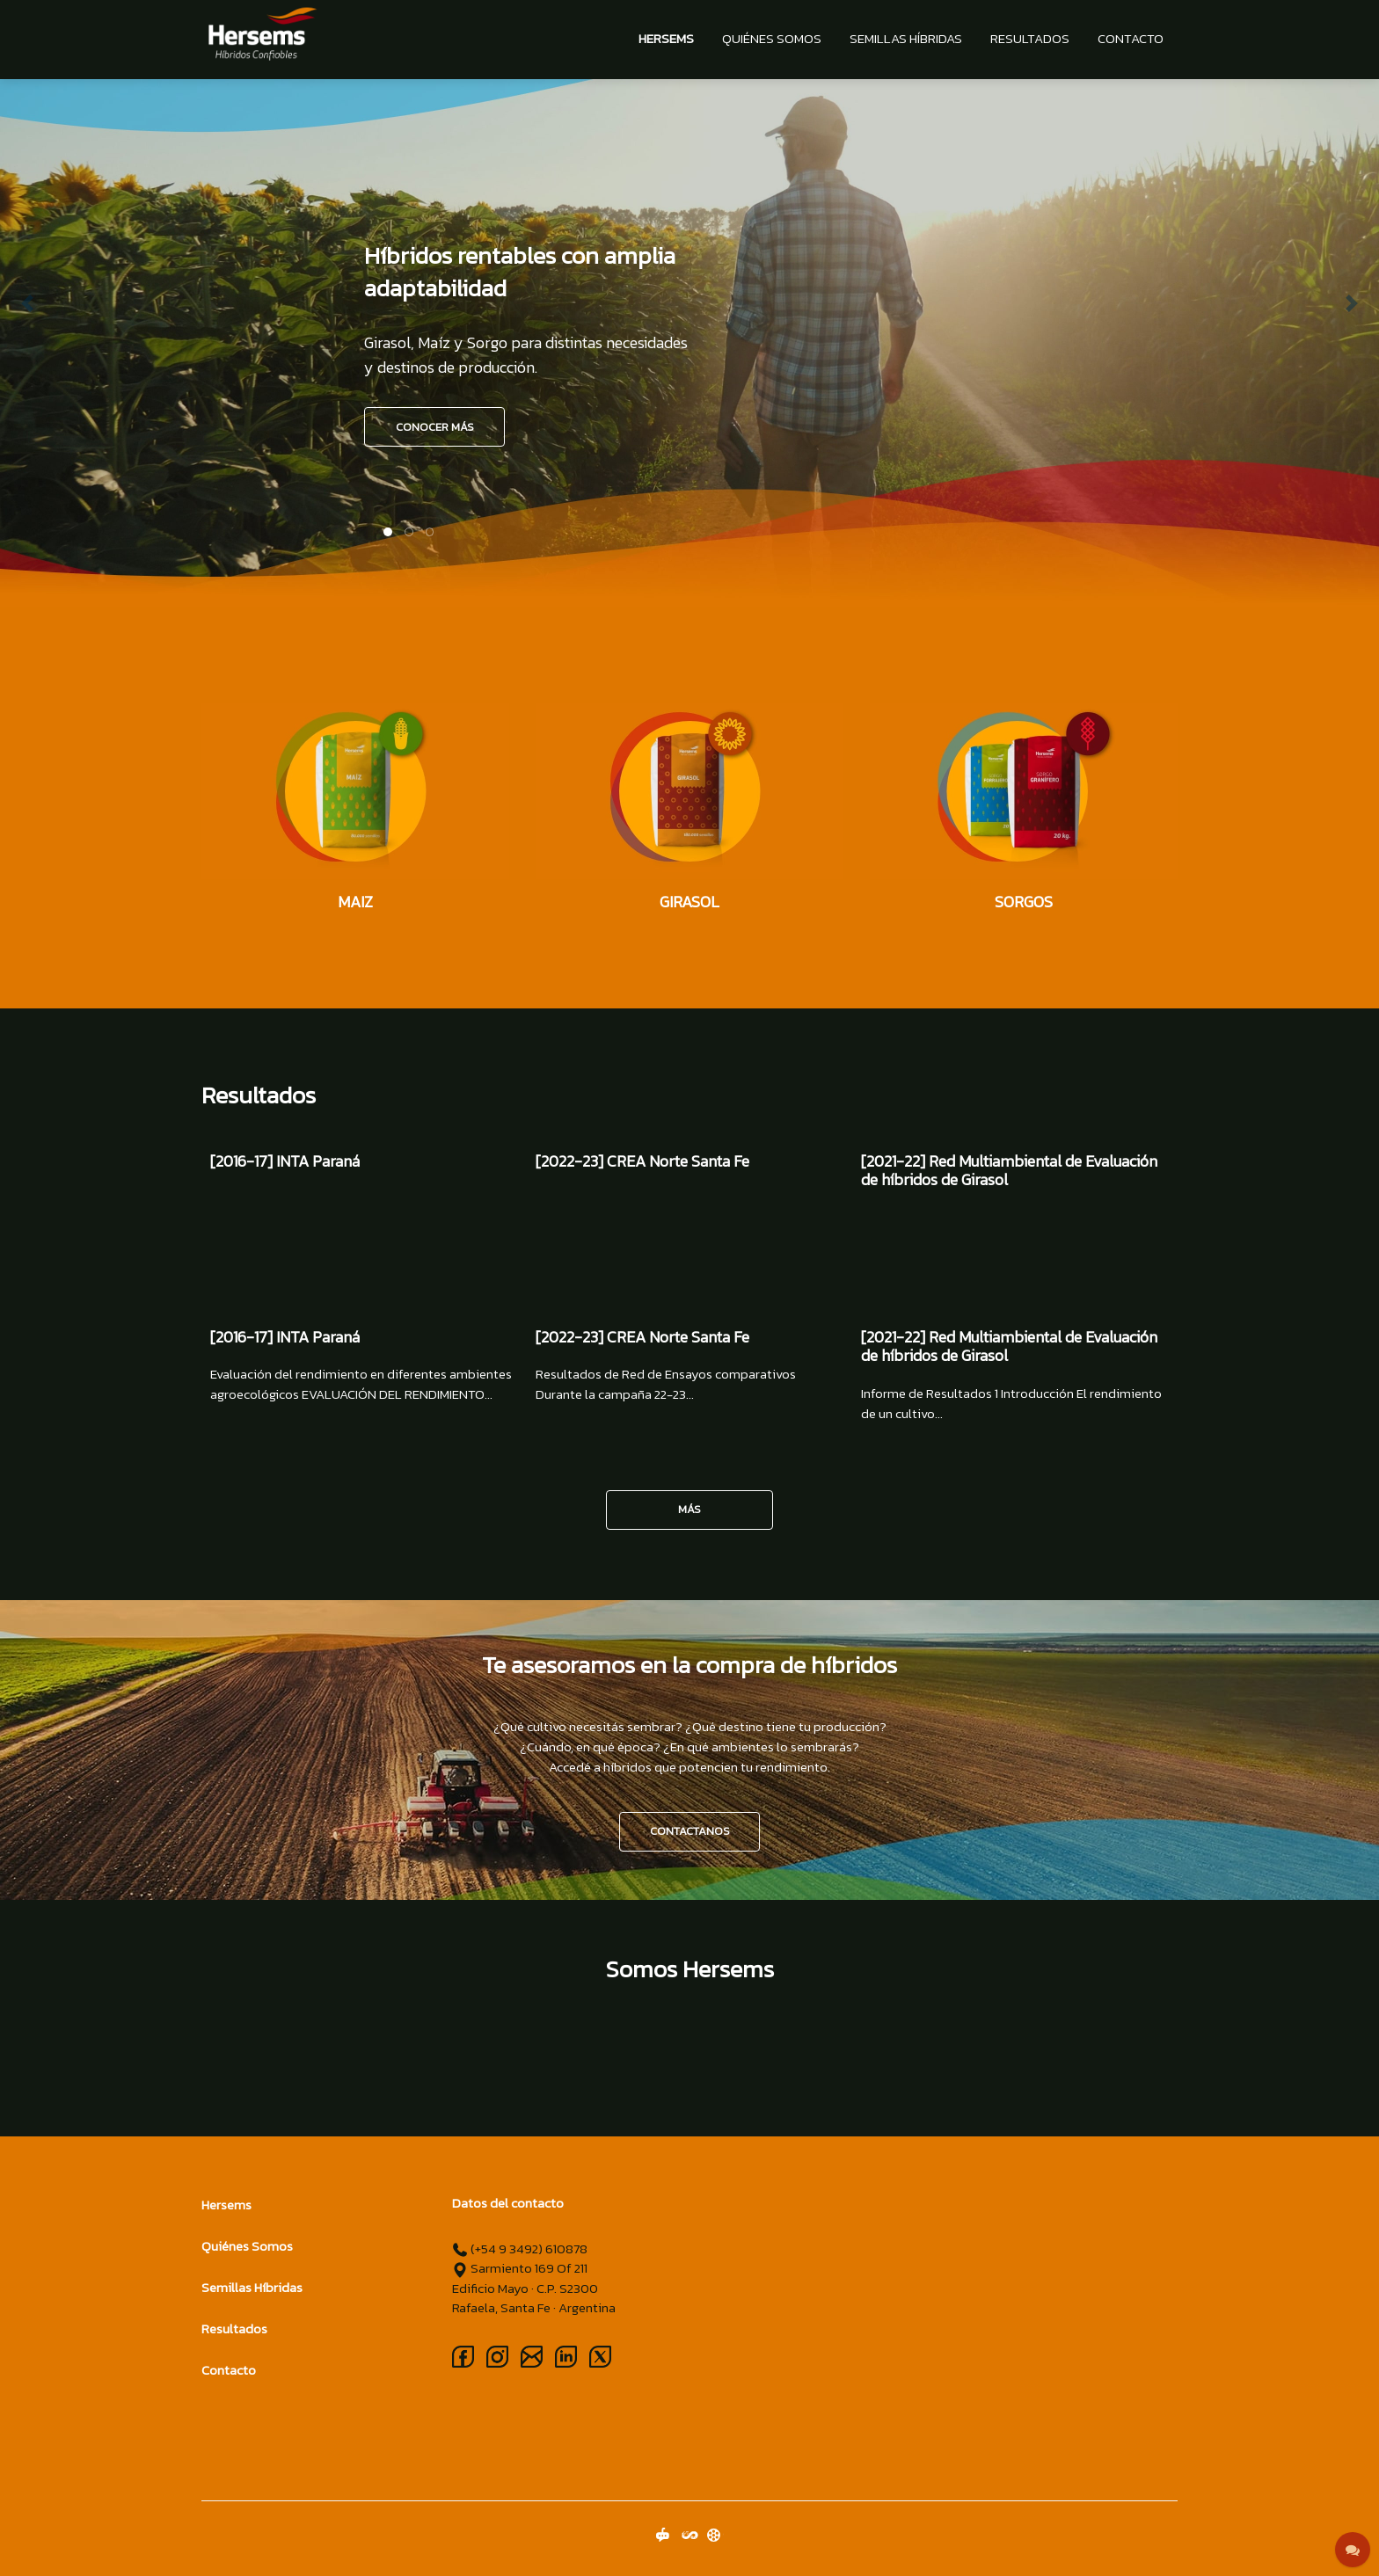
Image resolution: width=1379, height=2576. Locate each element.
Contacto (1131, 38)
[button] (27, 303)
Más (689, 1509)
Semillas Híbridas (906, 38)
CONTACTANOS (690, 1831)
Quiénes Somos (771, 38)
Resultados (1029, 38)
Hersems (666, 38)
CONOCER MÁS (435, 426)
